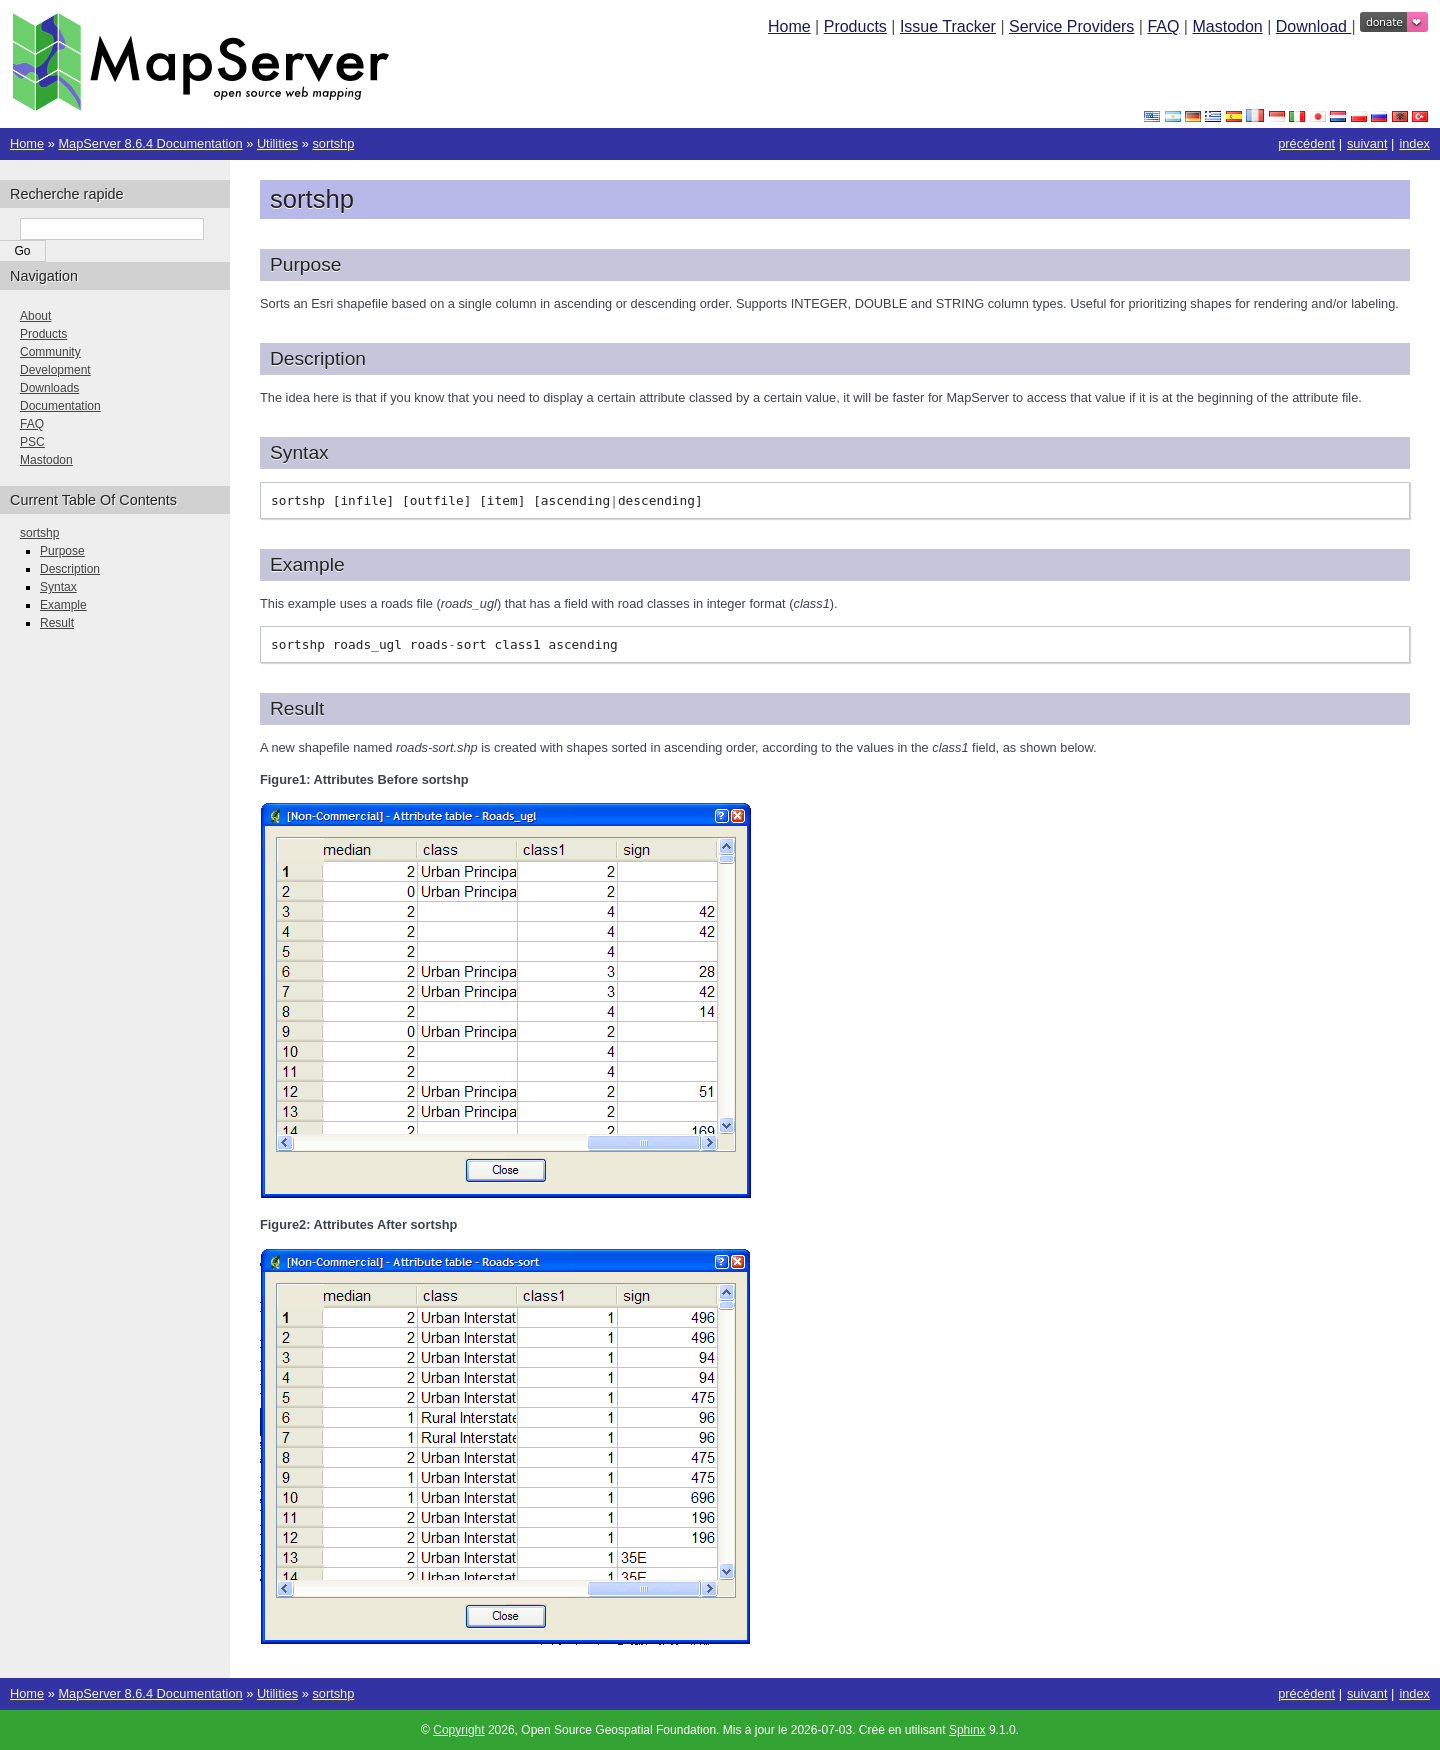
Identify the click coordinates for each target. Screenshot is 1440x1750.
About (35, 316)
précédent (1306, 143)
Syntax (58, 587)
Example (63, 605)
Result (57, 623)
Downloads (49, 388)
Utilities (277, 143)
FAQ (1163, 26)
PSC (32, 442)
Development (55, 370)
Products (855, 26)
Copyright (458, 1730)
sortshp (333, 143)
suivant (1367, 143)
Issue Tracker (948, 26)
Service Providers (1071, 26)
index (1414, 143)
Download (1314, 26)
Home (789, 26)
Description (70, 569)
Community (50, 352)
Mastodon (1227, 26)
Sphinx (967, 1730)
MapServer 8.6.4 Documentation (150, 143)
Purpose (62, 551)
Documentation (60, 406)
